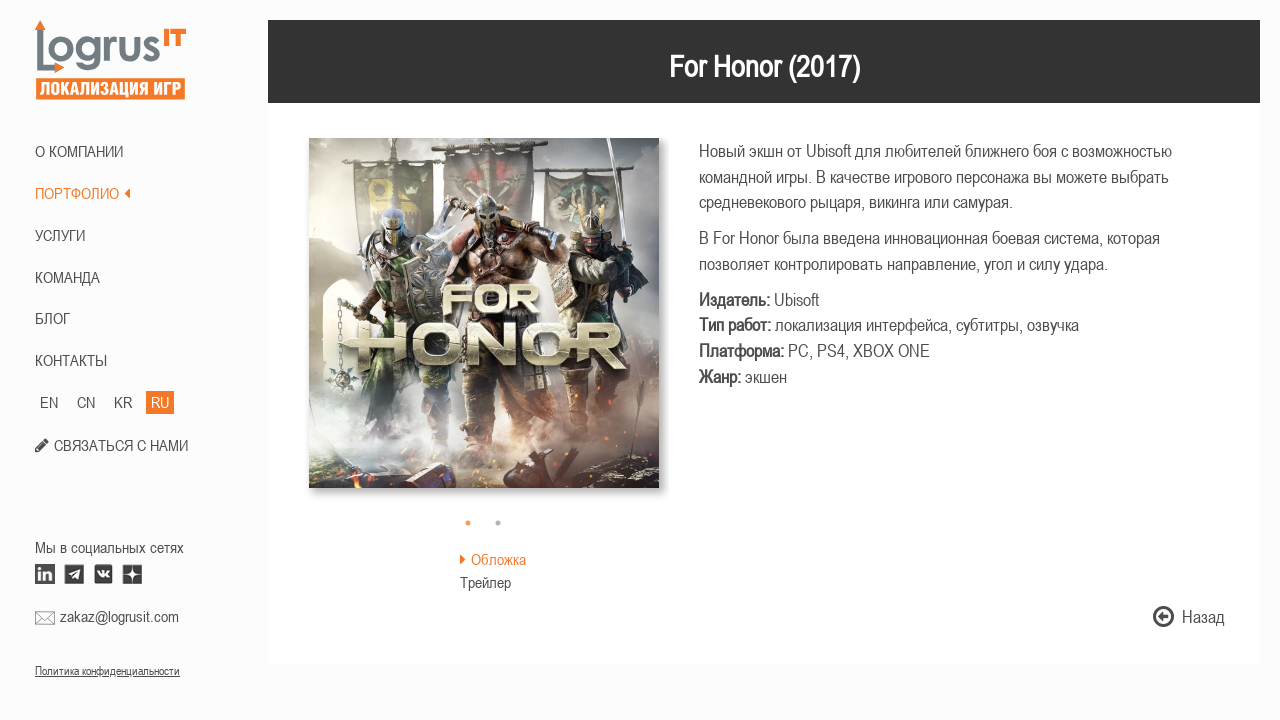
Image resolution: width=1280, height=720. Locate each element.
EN (49, 402)
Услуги (60, 235)
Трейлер (485, 582)
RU (160, 402)
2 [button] (498, 523)
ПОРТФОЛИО (82, 193)
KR (123, 402)
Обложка (493, 559)
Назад (1189, 616)
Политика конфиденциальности (107, 671)
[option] (483, 323)
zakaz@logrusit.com (119, 616)
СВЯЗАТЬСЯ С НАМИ (121, 445)
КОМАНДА (67, 277)
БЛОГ (52, 318)
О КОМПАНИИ (79, 151)
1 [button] (468, 523)
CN (86, 402)
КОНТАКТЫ (71, 360)
